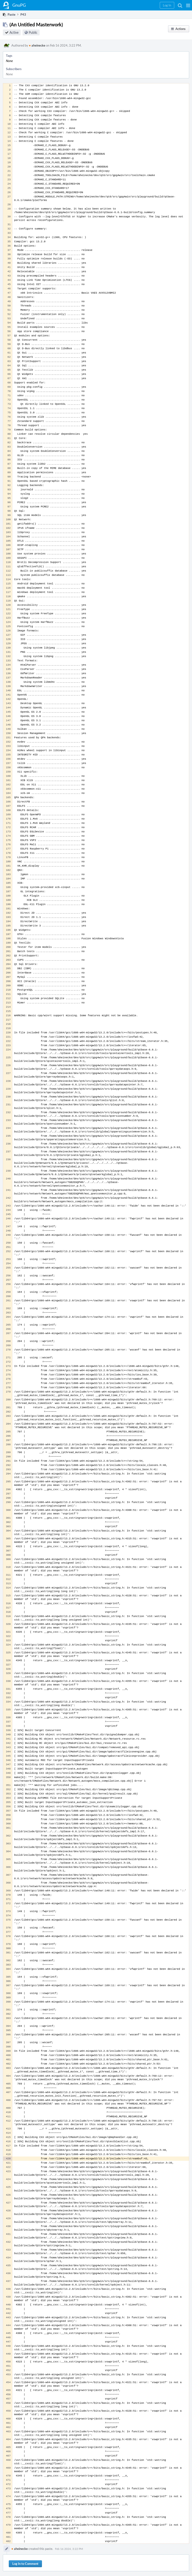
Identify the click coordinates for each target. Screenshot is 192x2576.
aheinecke (37, 45)
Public (33, 32)
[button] (188, 5)
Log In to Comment (25, 2564)
